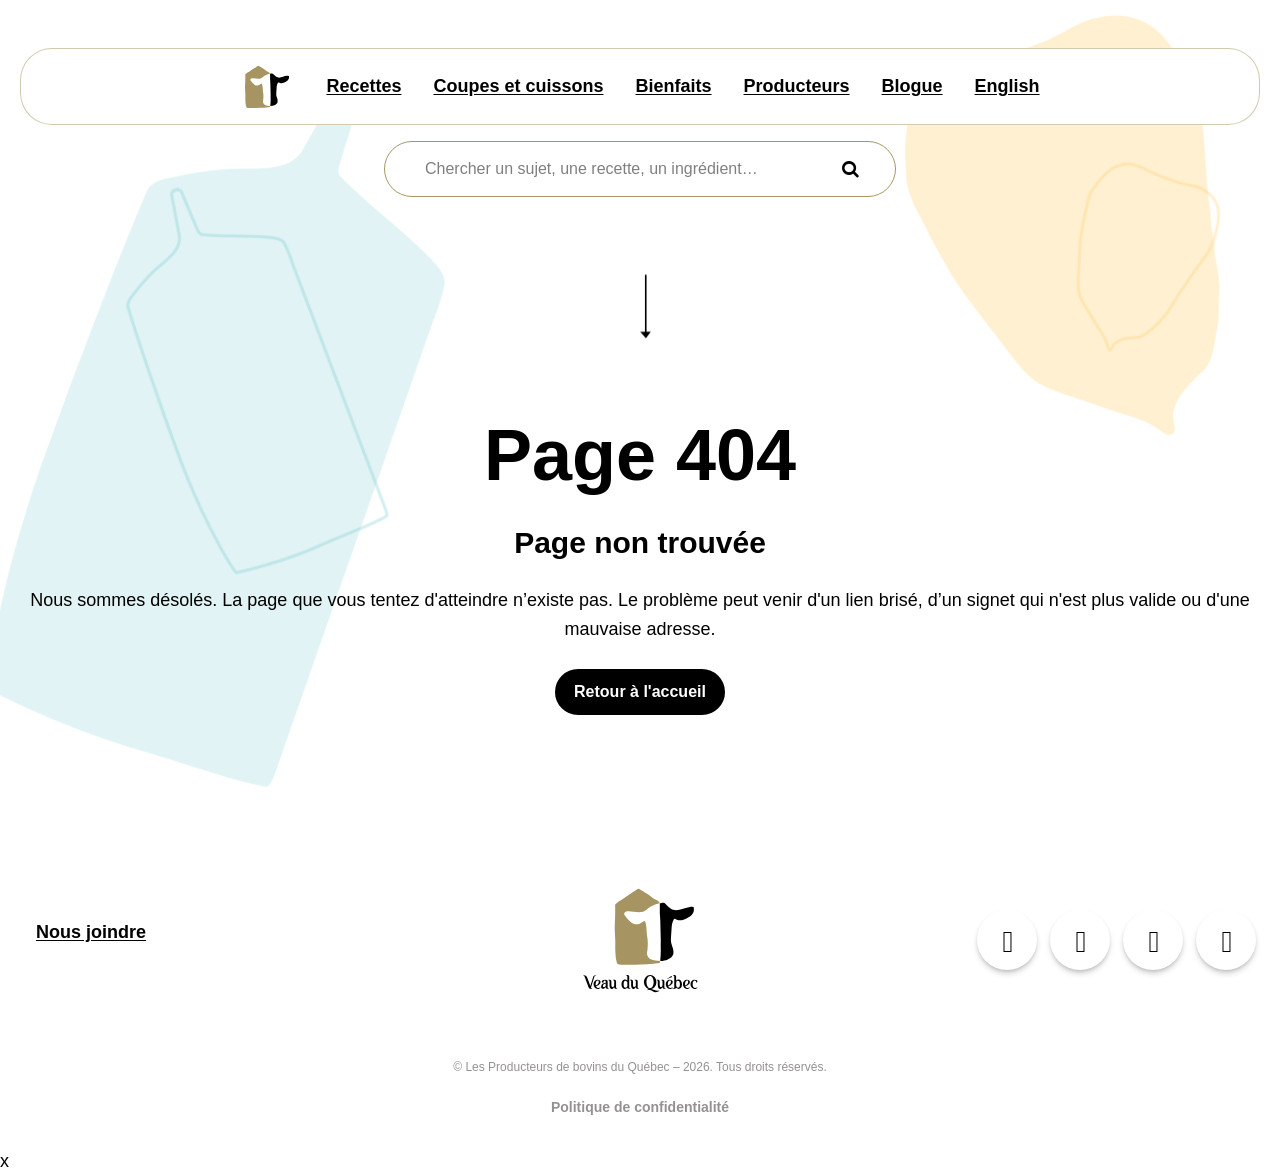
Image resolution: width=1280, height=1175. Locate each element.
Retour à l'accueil (640, 691)
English (1007, 86)
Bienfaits (674, 86)
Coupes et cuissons (518, 86)
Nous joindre (91, 932)
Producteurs (797, 86)
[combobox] (627, 169)
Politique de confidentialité (640, 1107)
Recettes (363, 86)
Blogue (912, 86)
